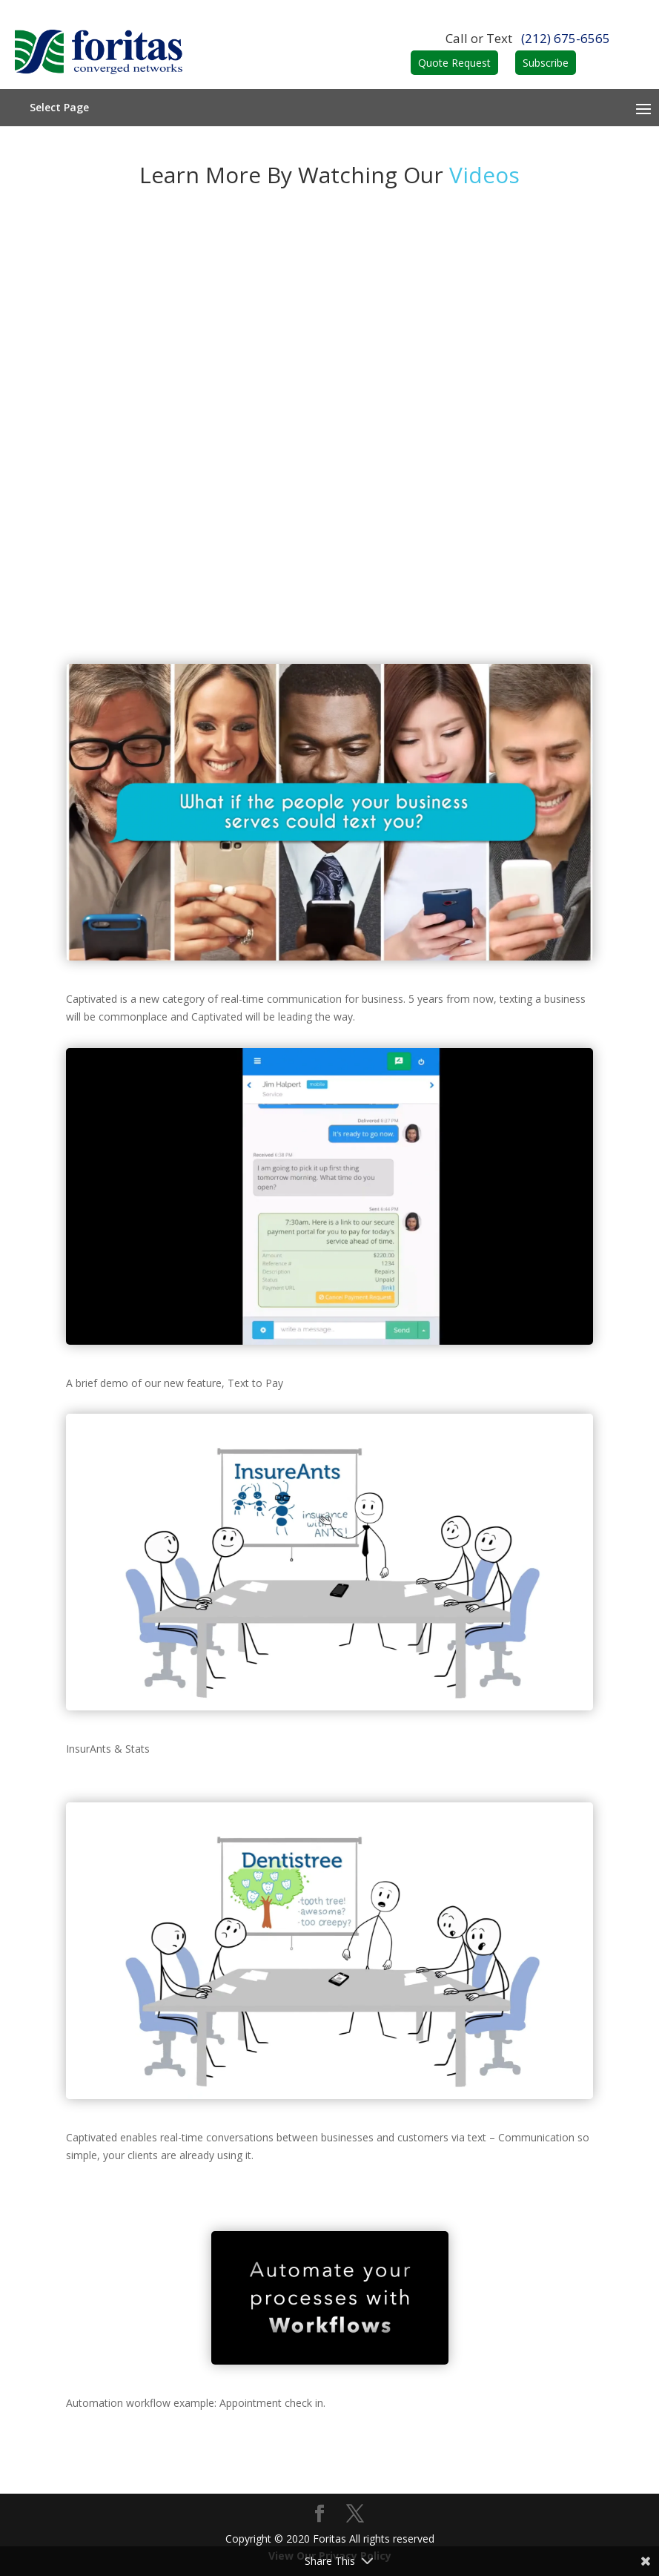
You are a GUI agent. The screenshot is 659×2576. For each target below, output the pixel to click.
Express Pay (329, 526)
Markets (330, 452)
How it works (330, 341)
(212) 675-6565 (565, 38)
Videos (330, 489)
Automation (330, 415)
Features (329, 378)
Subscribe (546, 63)
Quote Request (454, 63)
